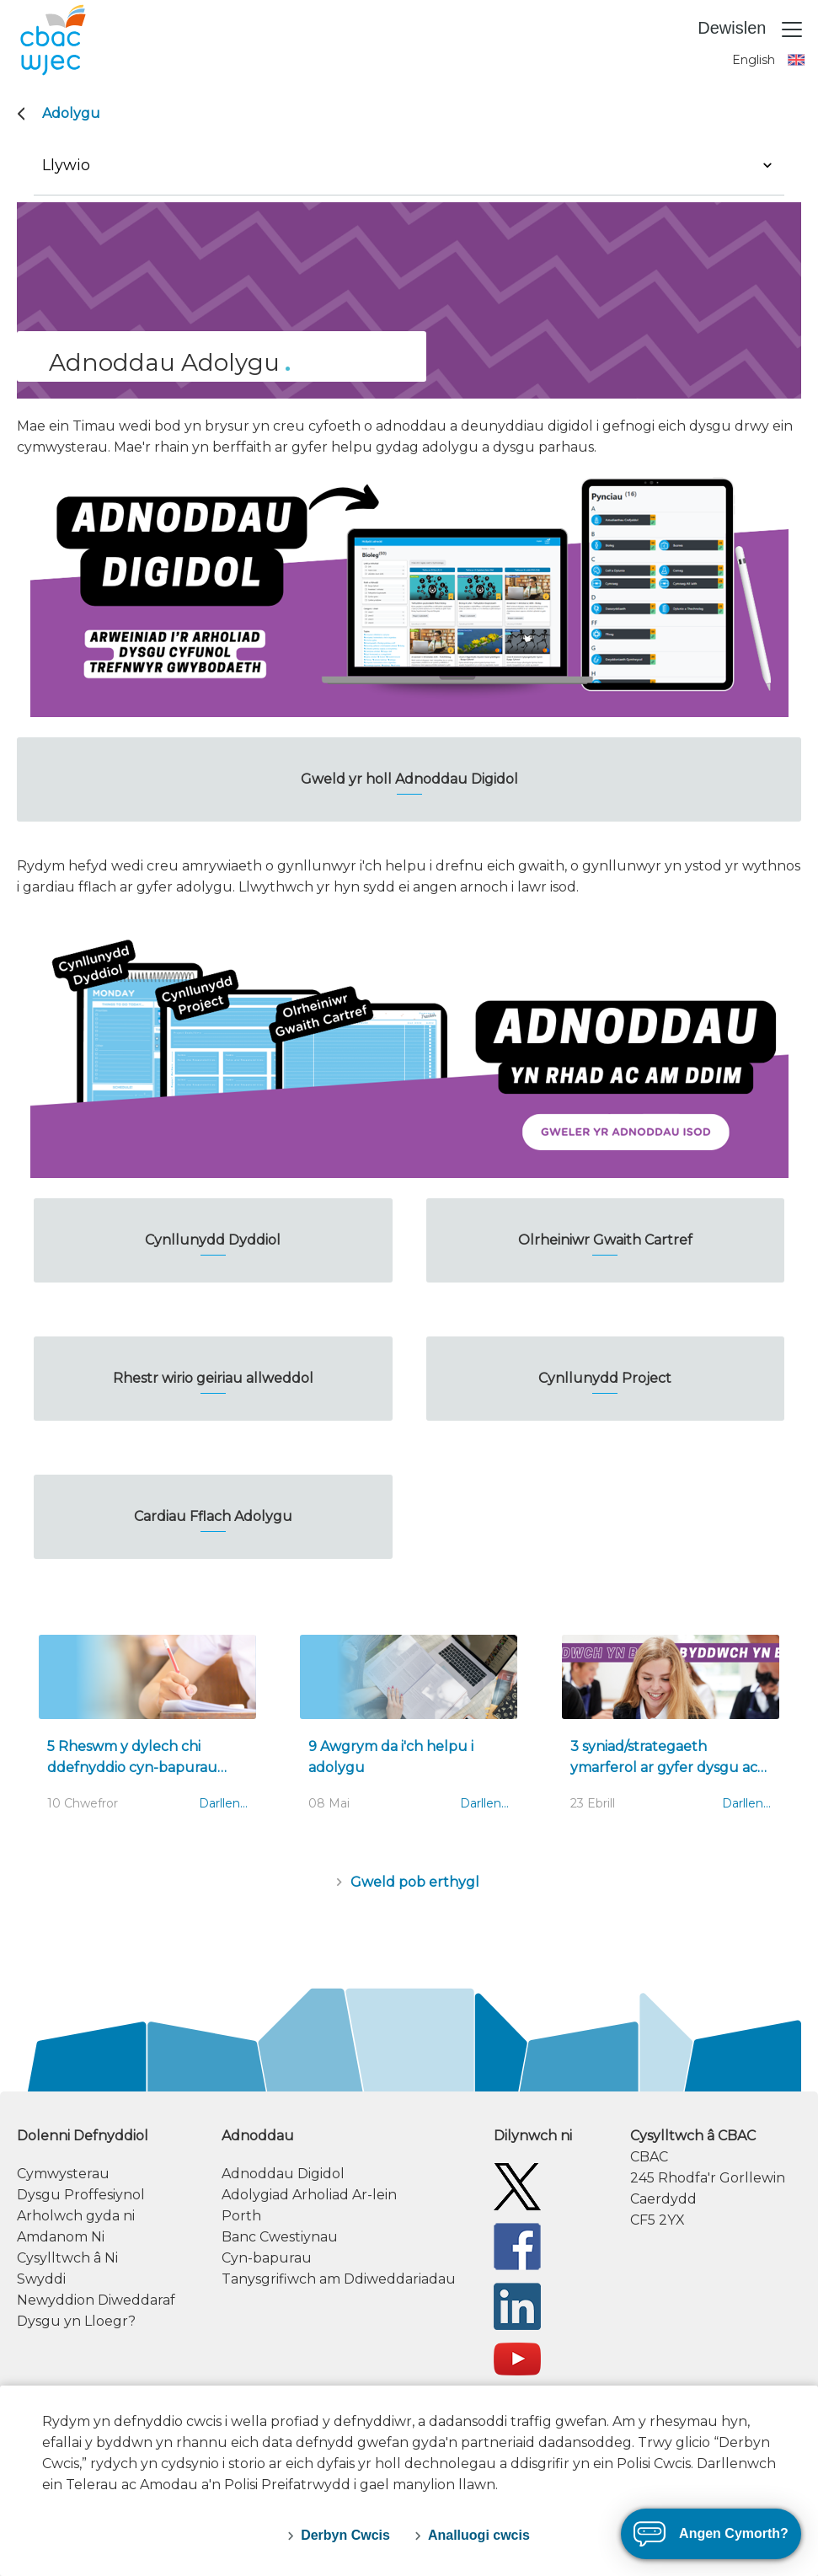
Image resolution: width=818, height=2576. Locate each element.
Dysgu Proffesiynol (81, 2195)
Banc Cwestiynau (280, 2237)
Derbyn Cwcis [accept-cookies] (345, 2535)
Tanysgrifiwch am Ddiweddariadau (339, 2279)
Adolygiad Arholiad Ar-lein (309, 2195)
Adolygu (71, 113)
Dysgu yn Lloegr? (76, 2321)
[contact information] (715, 2178)
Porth (241, 2216)
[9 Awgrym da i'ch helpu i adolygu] (408, 1732)
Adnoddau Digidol (283, 2174)
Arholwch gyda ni (76, 2216)
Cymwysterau (63, 2174)
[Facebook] (517, 2246)
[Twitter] (517, 2186)
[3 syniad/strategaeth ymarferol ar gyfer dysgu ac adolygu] (670, 1732)
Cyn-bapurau (267, 2258)
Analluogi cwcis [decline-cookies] (479, 2535)
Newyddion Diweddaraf (96, 2300)
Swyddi (41, 2279)
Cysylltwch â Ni (67, 2258)
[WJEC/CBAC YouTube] (517, 2358)
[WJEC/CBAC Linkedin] (517, 2306)
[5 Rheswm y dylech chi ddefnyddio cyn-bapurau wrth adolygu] (147, 1732)
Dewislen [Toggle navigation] (751, 29)
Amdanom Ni (60, 2237)
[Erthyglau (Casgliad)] (409, 1881)
